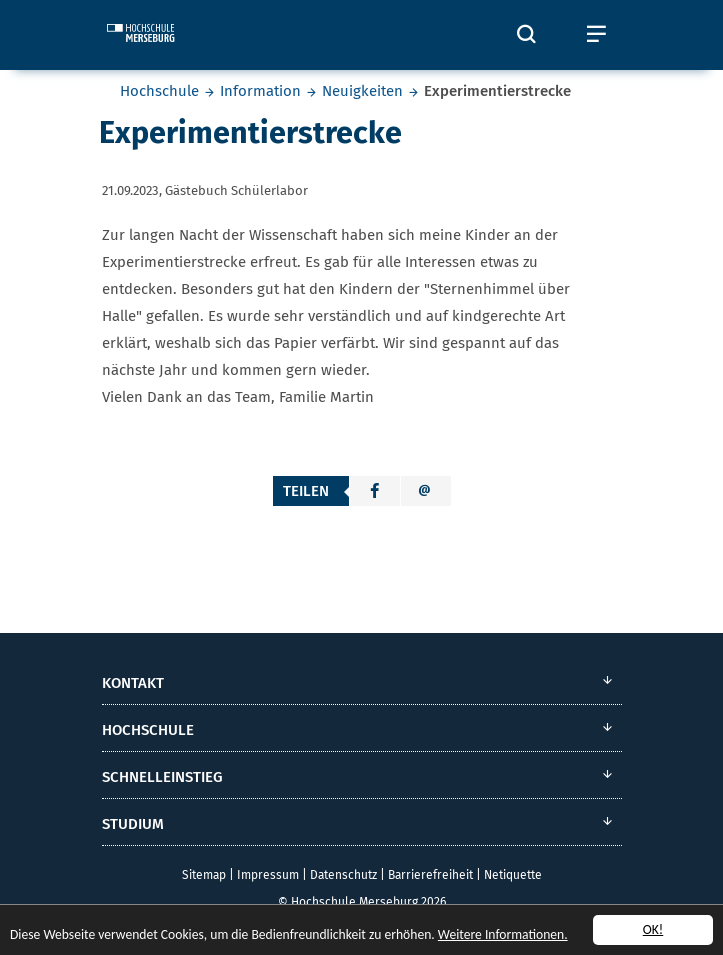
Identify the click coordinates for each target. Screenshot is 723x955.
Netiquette (513, 875)
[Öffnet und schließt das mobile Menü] (597, 35)
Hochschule (159, 91)
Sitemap (204, 875)
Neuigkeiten (362, 91)
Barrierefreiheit (430, 875)
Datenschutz (343, 875)
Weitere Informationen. (503, 934)
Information (260, 91)
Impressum (268, 875)
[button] (375, 491)
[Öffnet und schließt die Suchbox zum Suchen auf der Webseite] (527, 35)
